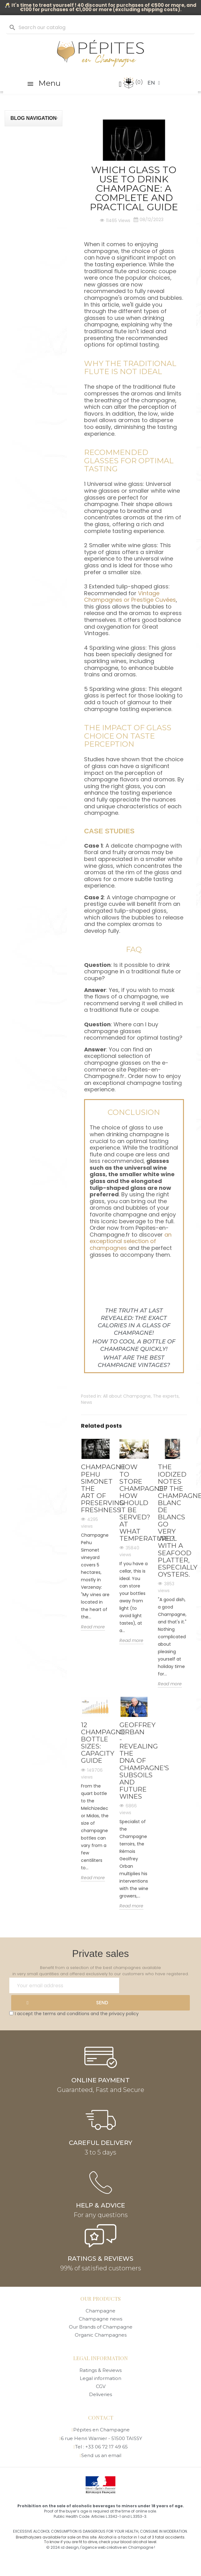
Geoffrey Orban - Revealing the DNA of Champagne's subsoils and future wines (134, 1760)
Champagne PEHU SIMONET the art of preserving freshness (95, 1488)
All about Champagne (127, 1396)
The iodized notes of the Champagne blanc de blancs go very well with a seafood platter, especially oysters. (172, 1520)
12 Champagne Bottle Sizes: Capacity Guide (95, 1742)
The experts (166, 1396)
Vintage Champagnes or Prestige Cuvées (130, 596)
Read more (93, 1627)
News (86, 1402)
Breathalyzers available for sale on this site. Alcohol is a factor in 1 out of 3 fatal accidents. (100, 2537)
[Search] (100, 27)
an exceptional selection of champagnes (131, 1241)
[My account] (120, 84)
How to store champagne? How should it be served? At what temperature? (134, 1502)
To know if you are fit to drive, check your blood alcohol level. (100, 2541)
